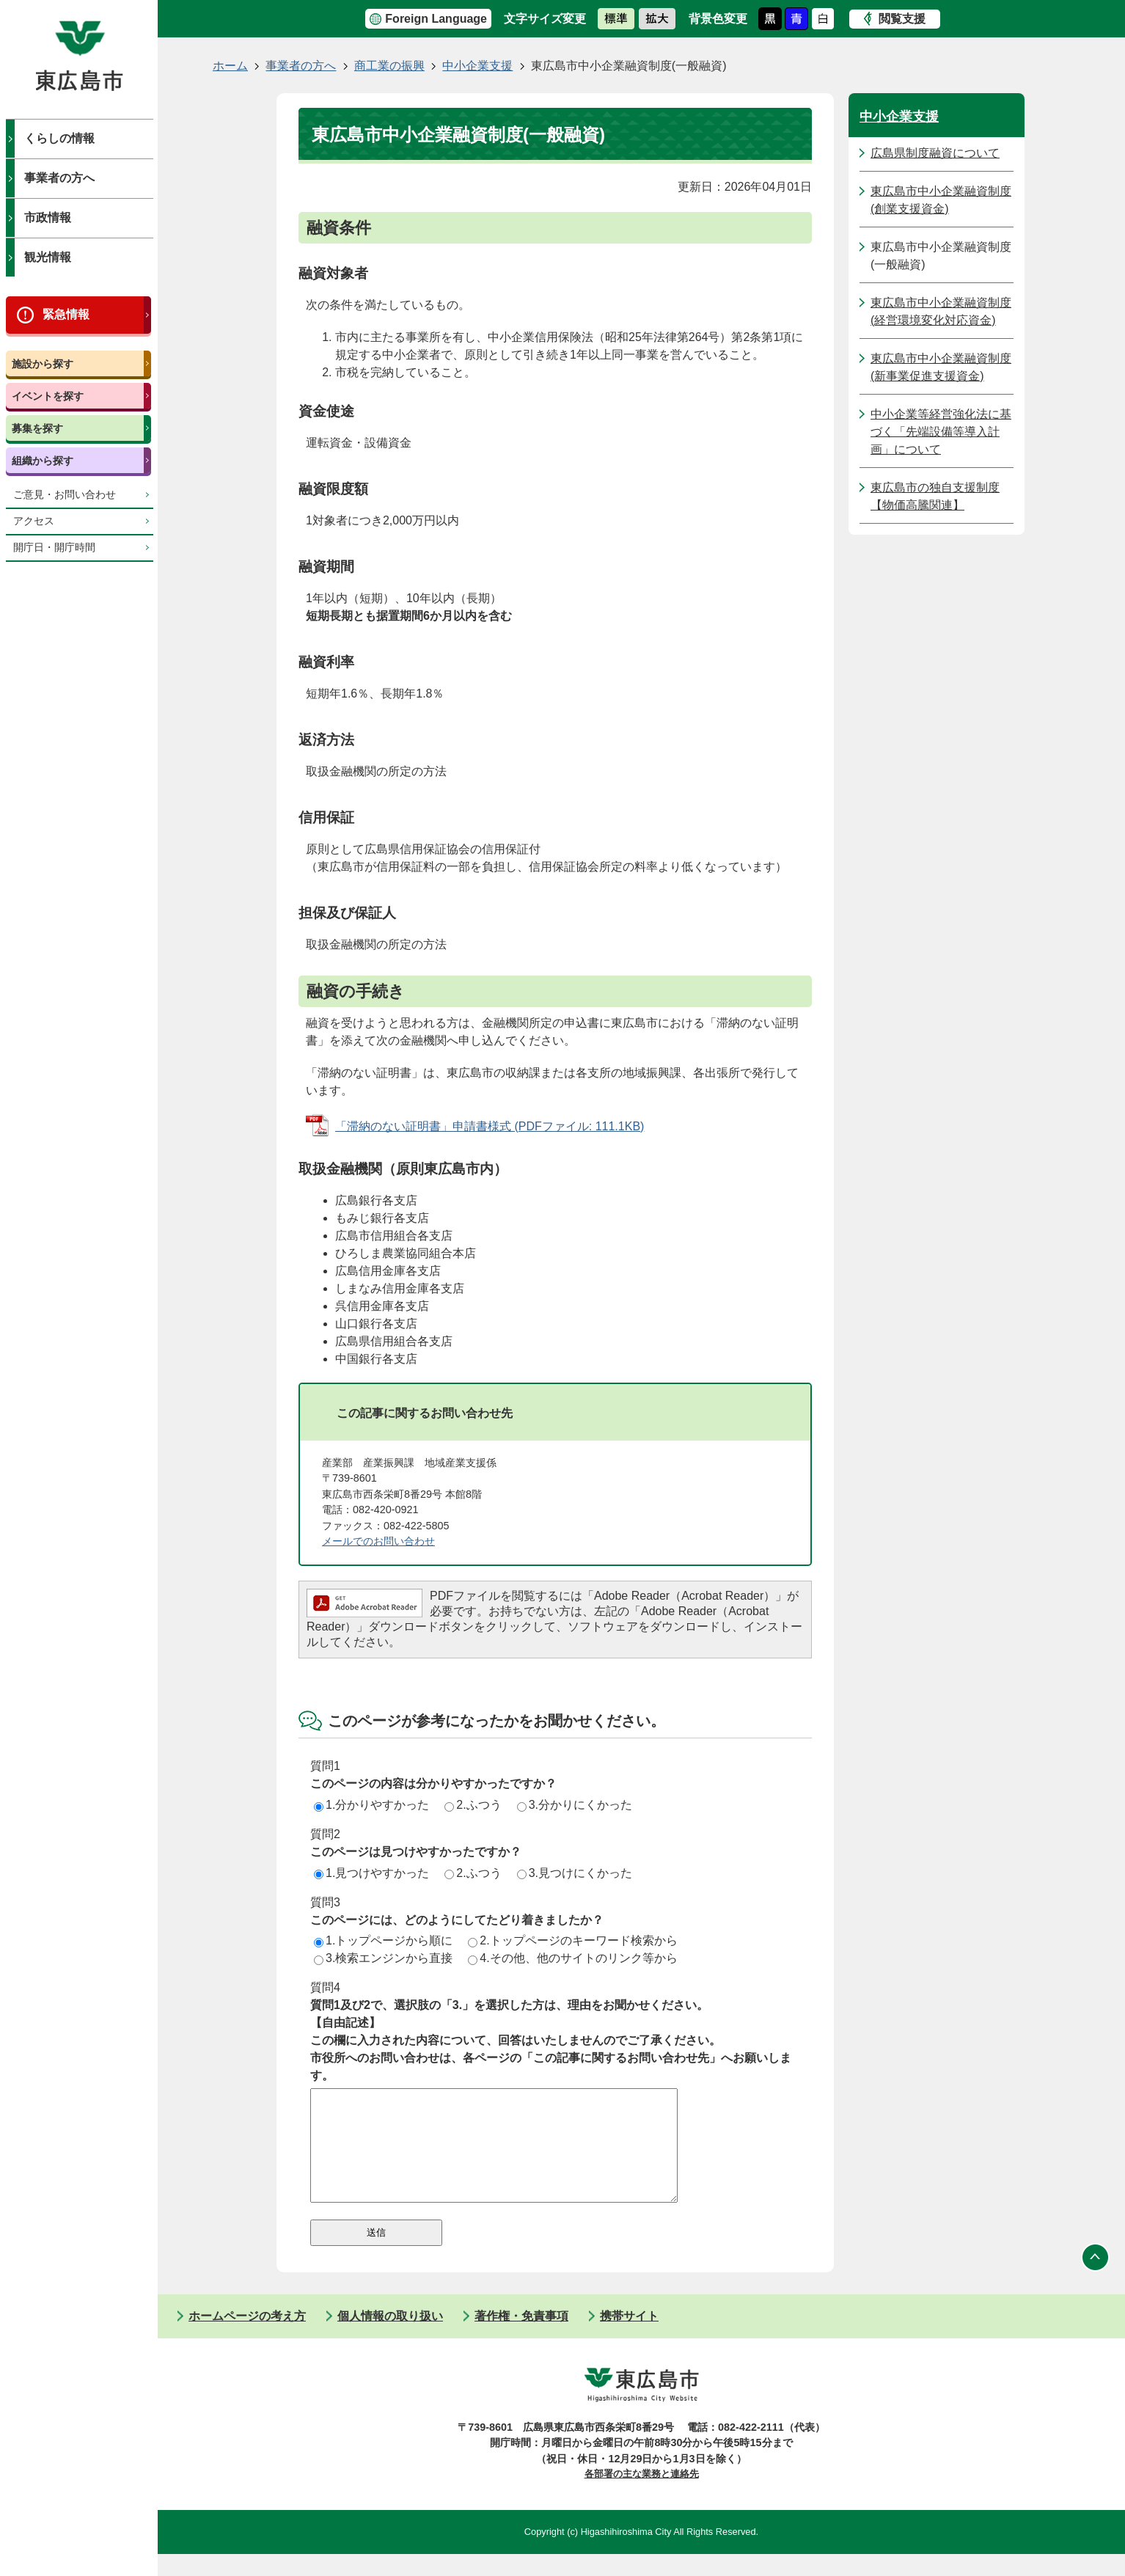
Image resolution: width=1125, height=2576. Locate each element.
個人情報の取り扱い (390, 2338)
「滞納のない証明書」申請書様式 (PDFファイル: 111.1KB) (489, 1126)
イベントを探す (48, 396)
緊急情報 (66, 314)
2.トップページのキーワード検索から (572, 1940)
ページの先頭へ (1095, 2279)
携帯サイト (629, 2338)
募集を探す (37, 428)
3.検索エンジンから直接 (383, 1958)
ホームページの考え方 (247, 2338)
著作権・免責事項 (521, 2338)
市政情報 (47, 217)
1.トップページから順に (383, 1940)
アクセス (33, 521)
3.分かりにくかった (574, 1805)
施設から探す (42, 364)
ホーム (230, 65)
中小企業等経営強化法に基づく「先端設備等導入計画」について (941, 431)
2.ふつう (472, 1805)
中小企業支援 (477, 65)
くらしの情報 (59, 138)
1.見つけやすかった (371, 1873)
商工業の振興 (389, 65)
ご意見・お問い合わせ (64, 494)
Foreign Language (436, 18)
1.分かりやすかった (371, 1805)
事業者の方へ (59, 178)
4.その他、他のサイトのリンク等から (572, 1958)
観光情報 (47, 257)
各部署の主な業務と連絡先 (642, 2495)
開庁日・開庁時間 (54, 547)
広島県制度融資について (935, 153)
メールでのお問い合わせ (378, 1541)
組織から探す (42, 460)
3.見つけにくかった (574, 1873)
